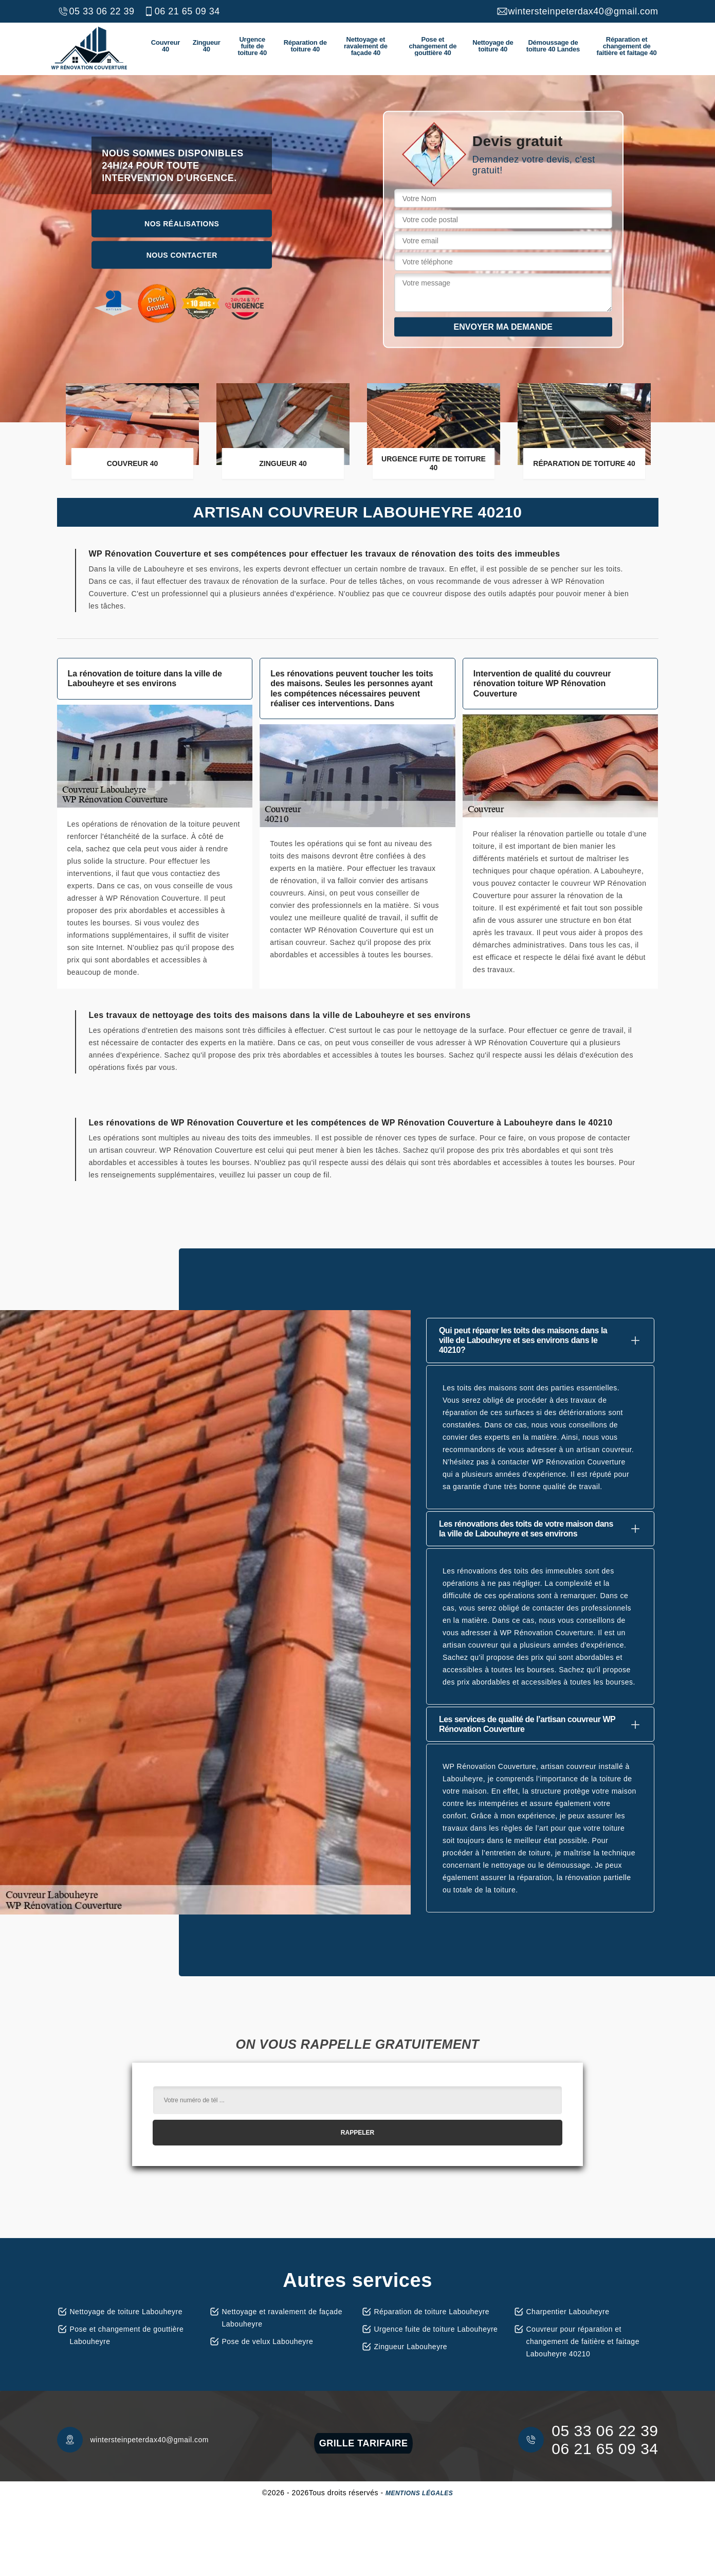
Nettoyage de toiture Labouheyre (126, 2311)
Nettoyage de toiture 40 (492, 45)
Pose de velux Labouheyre (268, 2341)
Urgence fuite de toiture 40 (252, 46)
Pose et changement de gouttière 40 (432, 46)
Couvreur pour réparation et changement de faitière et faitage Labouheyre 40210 (582, 2341)
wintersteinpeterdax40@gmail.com (577, 11)
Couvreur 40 (165, 45)
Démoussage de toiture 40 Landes (553, 45)
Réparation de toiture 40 (305, 45)
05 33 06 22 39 (96, 11)
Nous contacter (181, 255)
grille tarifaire (363, 2443)
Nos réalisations (181, 223)
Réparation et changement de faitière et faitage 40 (627, 46)
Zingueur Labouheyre (411, 2346)
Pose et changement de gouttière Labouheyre (127, 2335)
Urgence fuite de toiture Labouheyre (436, 2329)
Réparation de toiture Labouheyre (432, 2311)
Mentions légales (419, 2493)
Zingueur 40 (207, 45)
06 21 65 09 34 (181, 11)
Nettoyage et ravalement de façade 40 (366, 46)
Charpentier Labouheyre (568, 2311)
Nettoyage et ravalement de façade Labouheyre (282, 2317)
